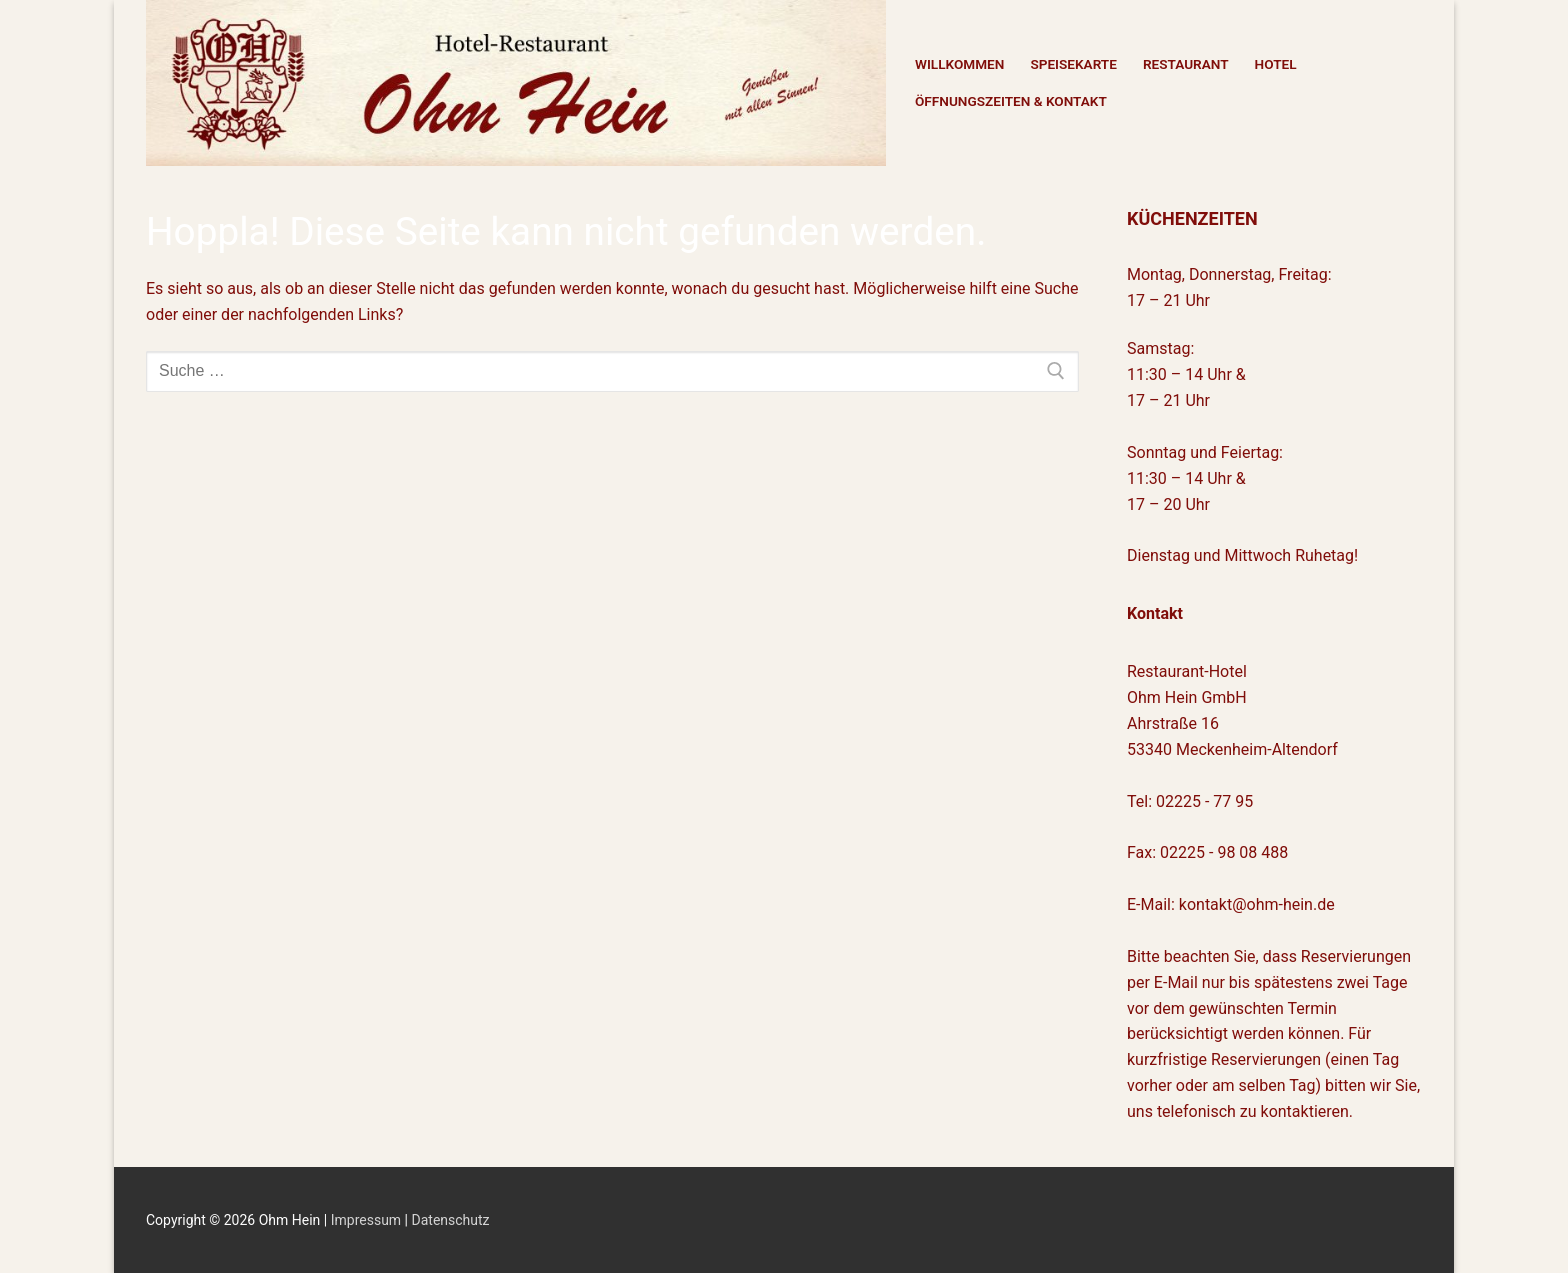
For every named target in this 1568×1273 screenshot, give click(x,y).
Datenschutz (451, 1220)
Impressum (368, 1220)
